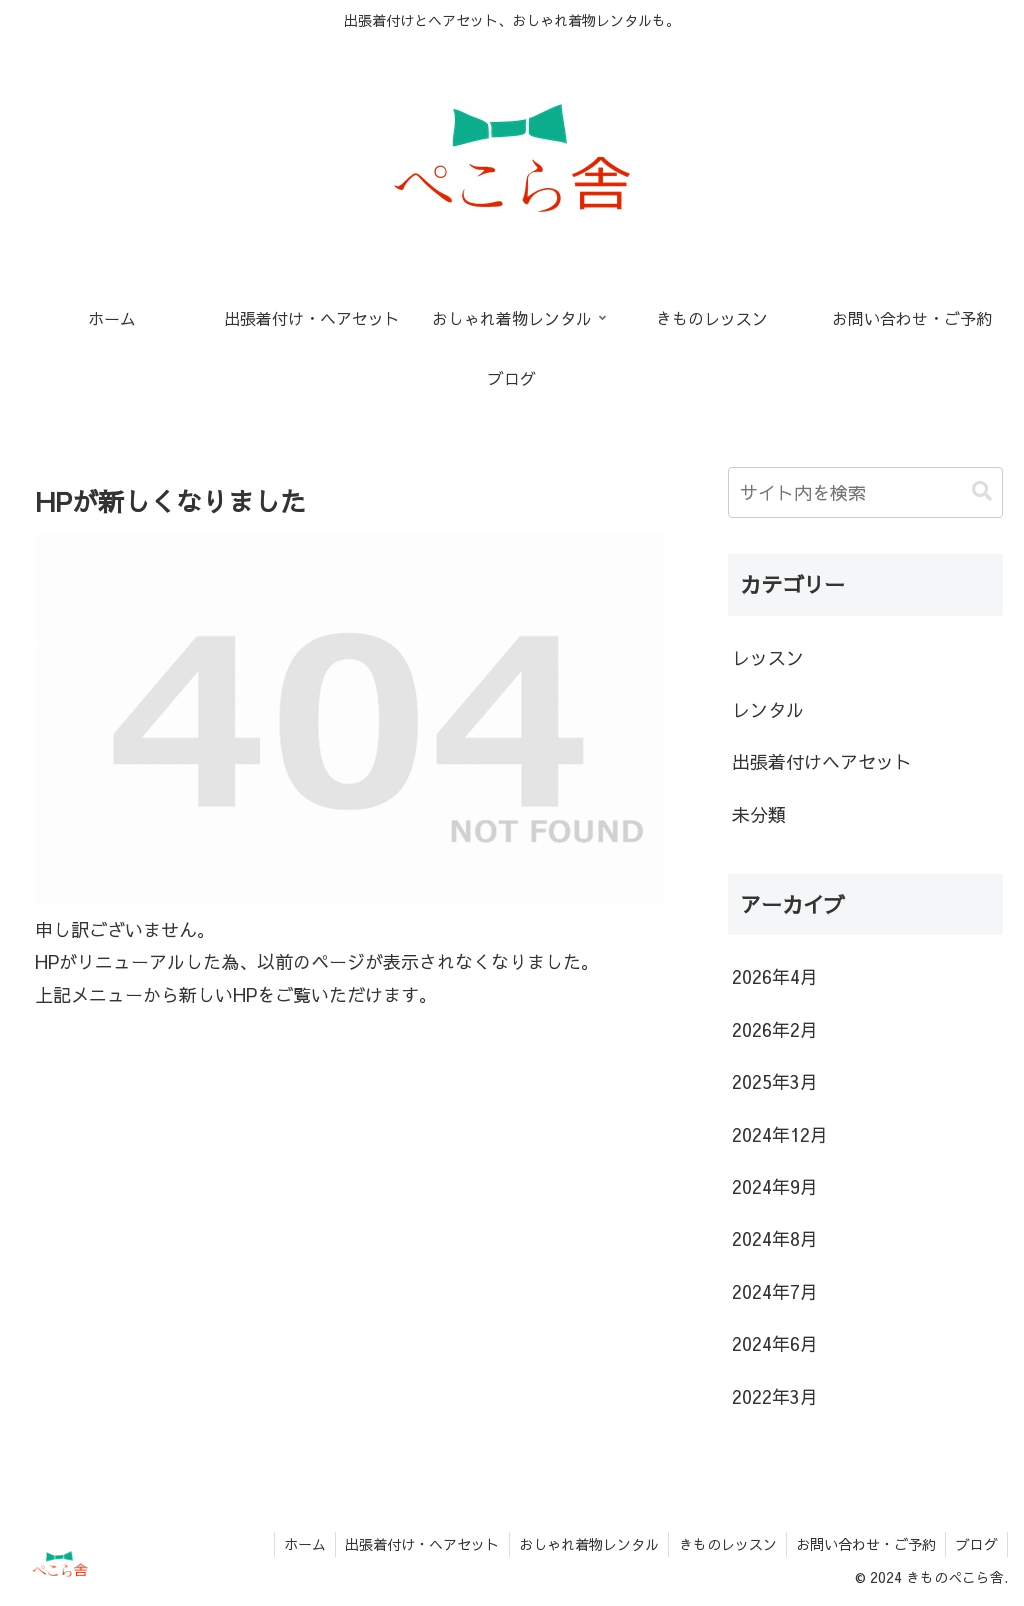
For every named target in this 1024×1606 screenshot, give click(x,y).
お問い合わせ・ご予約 (864, 1544)
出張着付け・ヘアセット (416, 1544)
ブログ (976, 1544)
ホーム (297, 1544)
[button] (982, 491)
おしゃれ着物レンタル (584, 1544)
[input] (865, 492)
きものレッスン (724, 1544)
